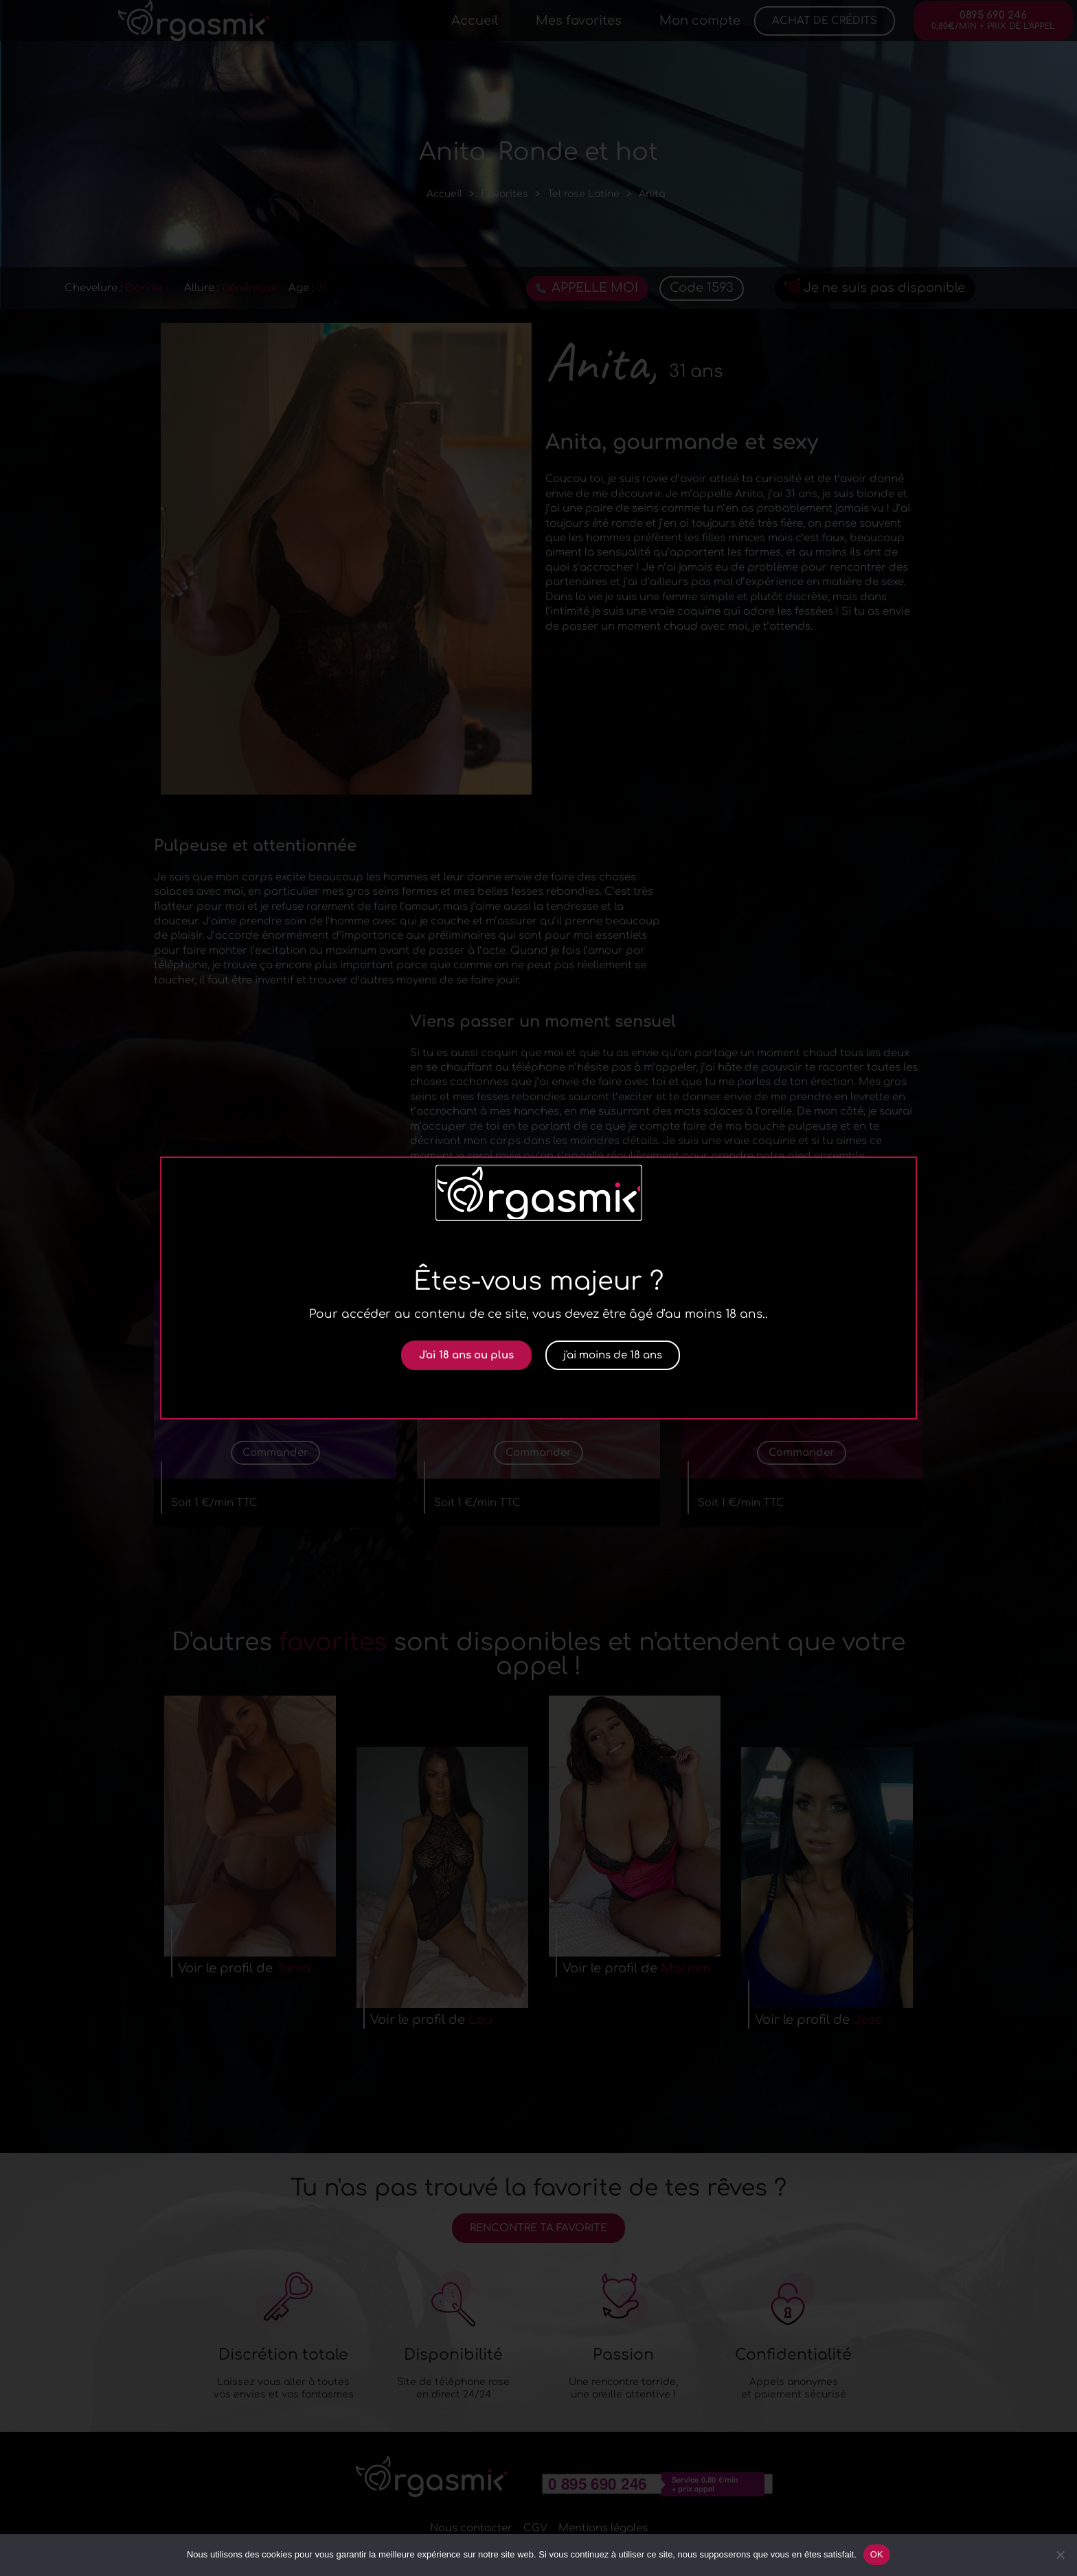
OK (876, 2554)
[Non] (1060, 2555)
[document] (538, 1288)
